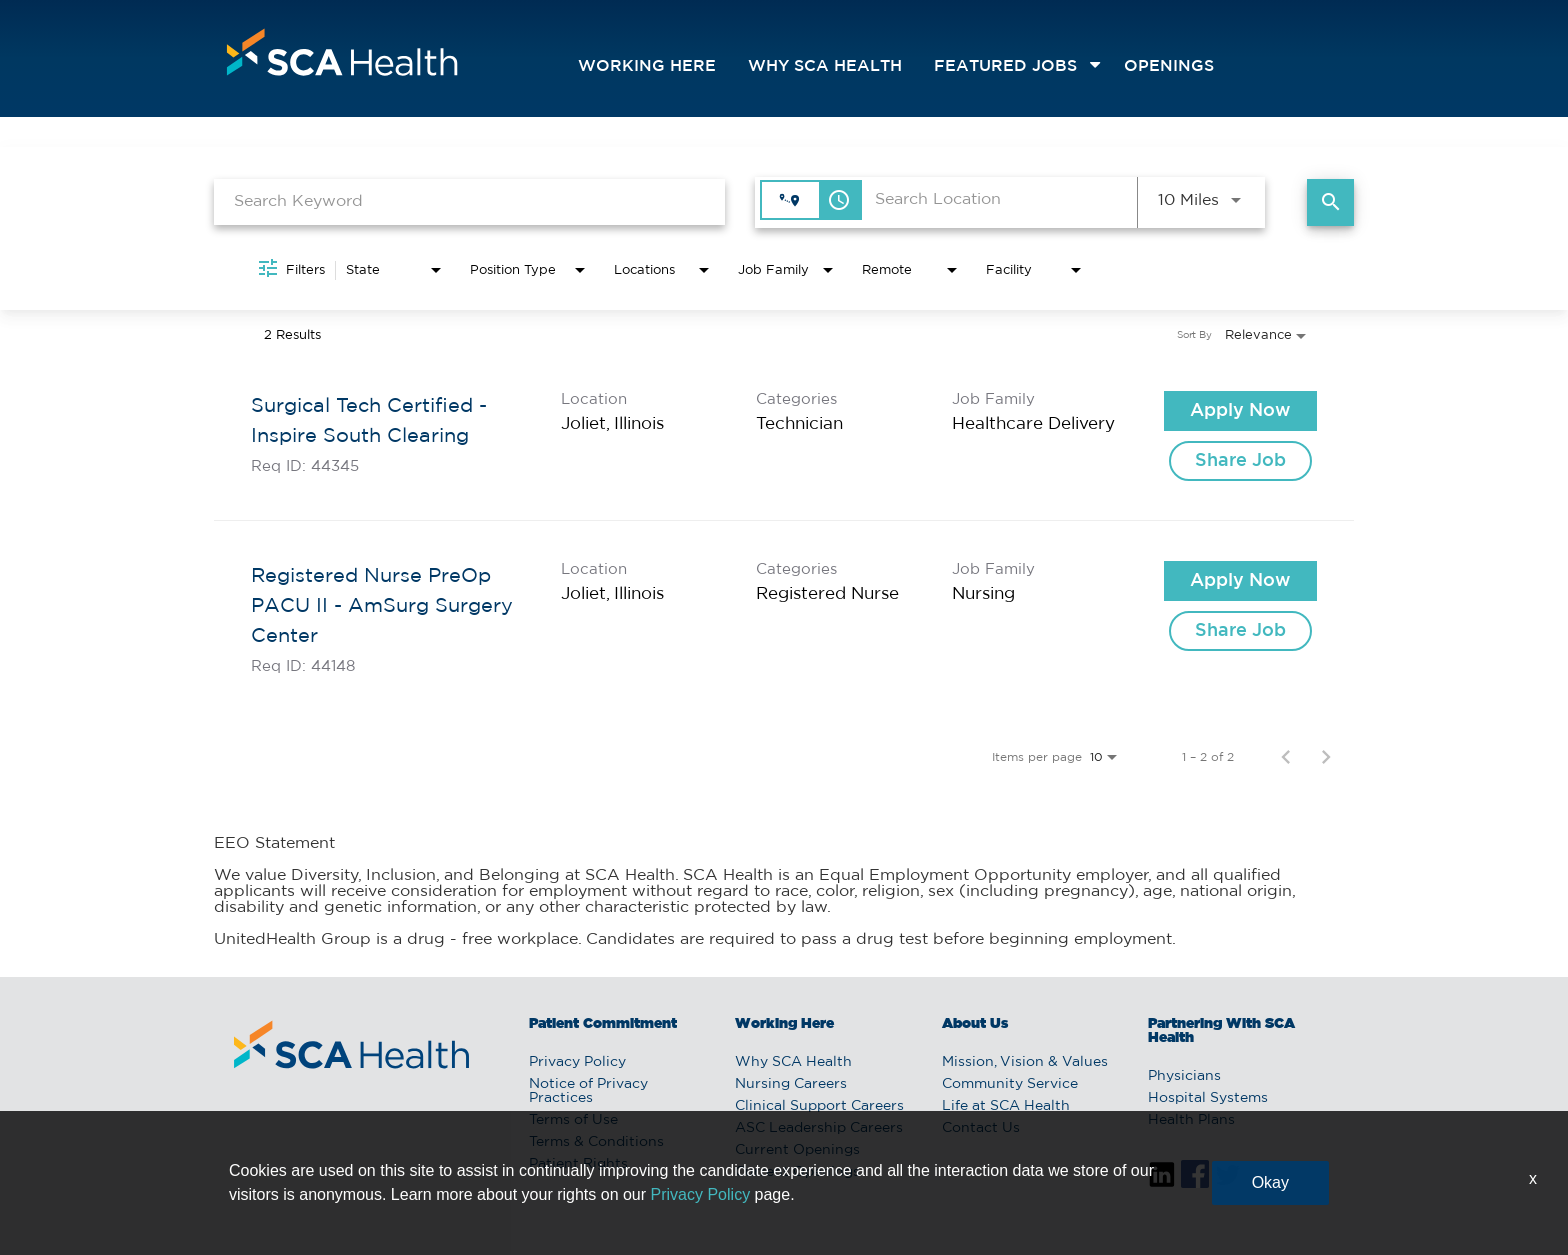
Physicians (1184, 1076)
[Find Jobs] (1330, 202)
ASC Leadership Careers (819, 1128)
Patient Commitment (603, 1024)
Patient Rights (578, 1164)
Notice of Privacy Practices (588, 1091)
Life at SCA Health (1006, 1106)
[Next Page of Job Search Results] (1326, 757)
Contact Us (981, 1128)
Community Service (1010, 1084)
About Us (975, 1024)
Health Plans (1191, 1120)
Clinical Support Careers (819, 1106)
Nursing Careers (791, 1084)
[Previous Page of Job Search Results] (1286, 757)
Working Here (647, 66)
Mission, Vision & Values (1025, 1062)
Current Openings (797, 1150)
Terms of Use (573, 1120)
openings (1169, 66)
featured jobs (1005, 66)
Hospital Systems (1208, 1098)
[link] (784, 436)
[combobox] (469, 201)
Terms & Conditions (596, 1142)
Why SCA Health (825, 66)
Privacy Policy (577, 1062)
